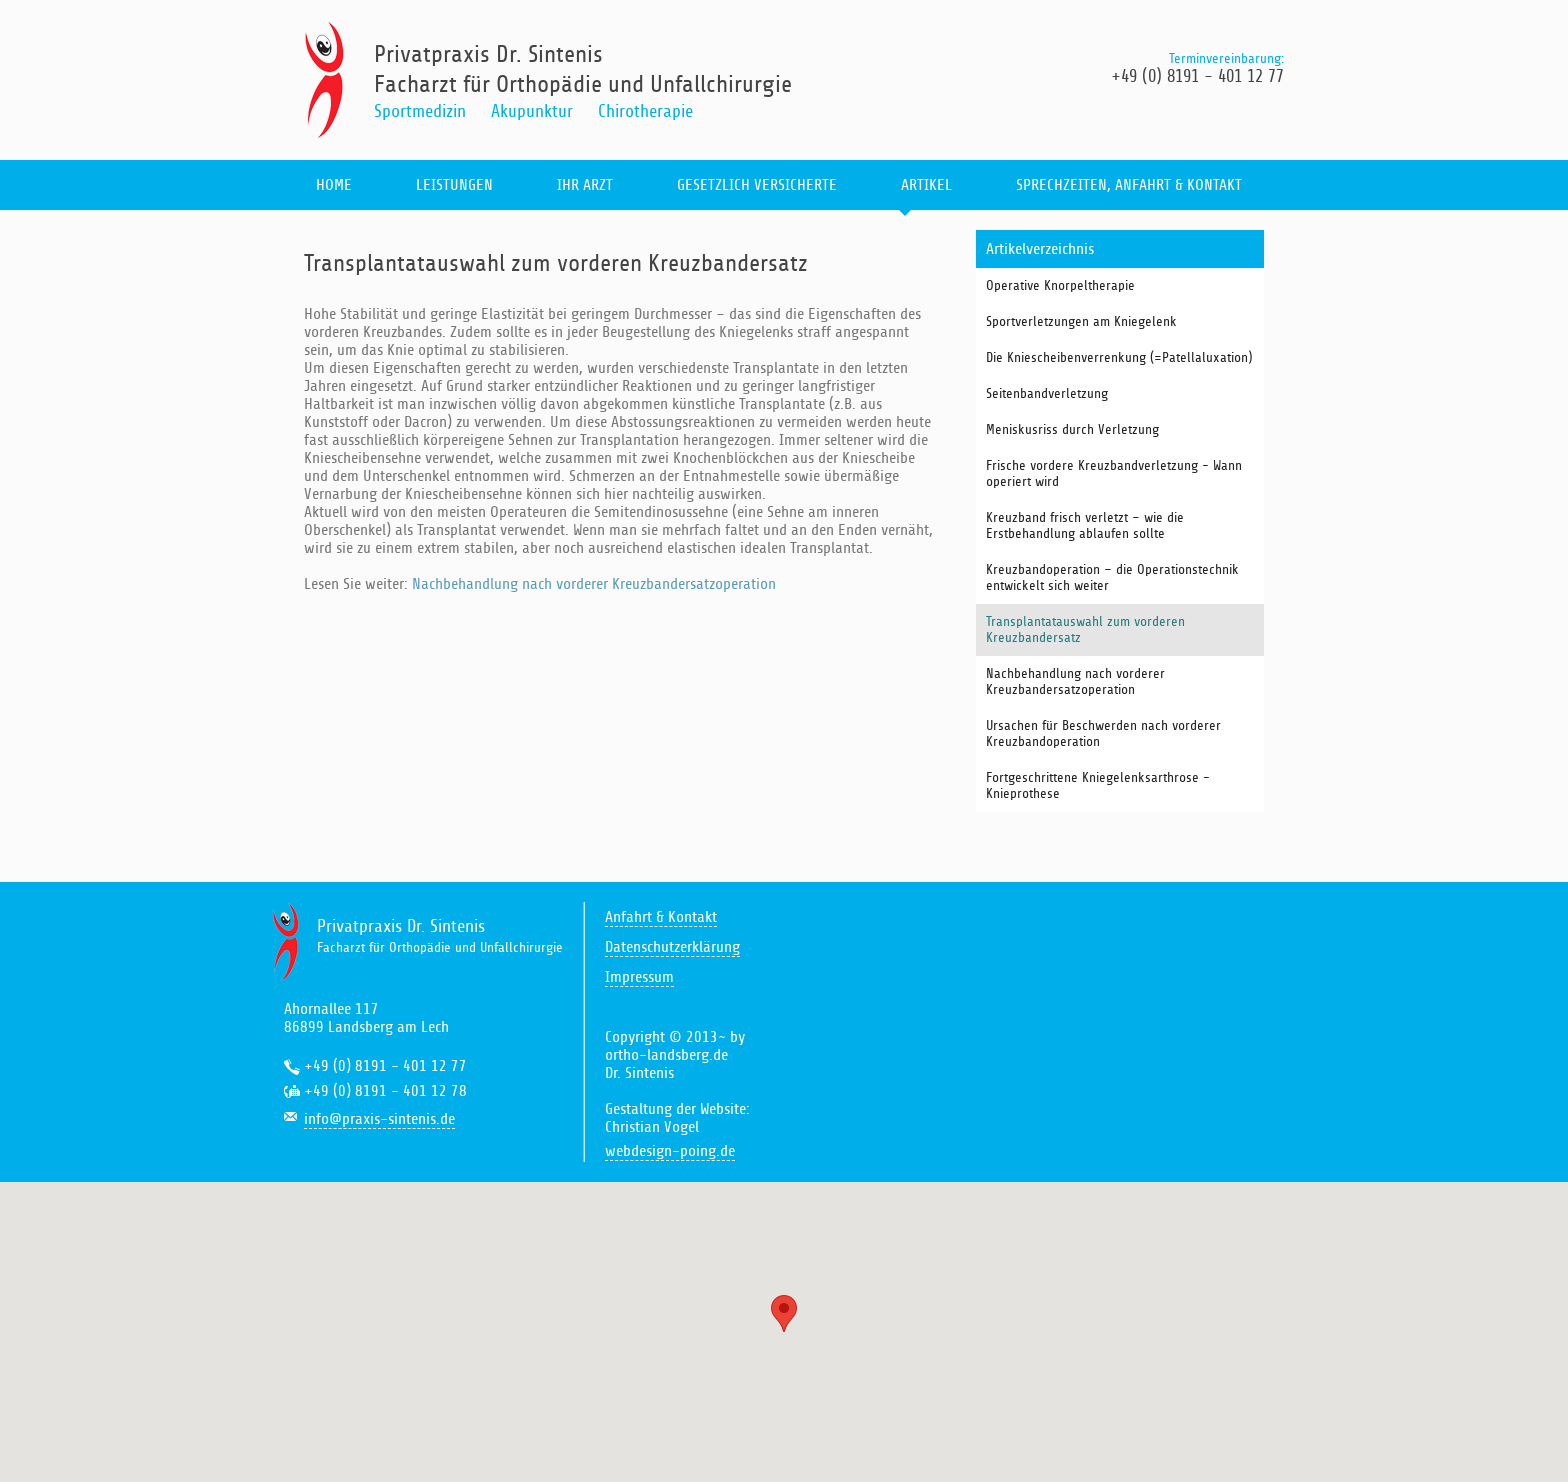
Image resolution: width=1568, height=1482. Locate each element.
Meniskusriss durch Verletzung (1072, 430)
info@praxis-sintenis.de (379, 1119)
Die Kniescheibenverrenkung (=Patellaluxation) (1119, 358)
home (334, 185)
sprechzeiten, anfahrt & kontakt (1129, 185)
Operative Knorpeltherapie (1060, 286)
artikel (926, 185)
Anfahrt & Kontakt (661, 917)
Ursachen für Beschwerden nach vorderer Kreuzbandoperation (1103, 734)
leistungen (454, 185)
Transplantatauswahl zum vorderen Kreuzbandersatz (1085, 630)
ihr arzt (585, 185)
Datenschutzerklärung (672, 947)
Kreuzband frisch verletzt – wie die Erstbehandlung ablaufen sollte (1085, 526)
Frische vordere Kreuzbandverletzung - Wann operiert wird (1114, 474)
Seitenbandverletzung (1047, 394)
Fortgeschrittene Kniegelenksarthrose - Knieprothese (1098, 786)
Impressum (639, 977)
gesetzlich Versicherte (757, 185)
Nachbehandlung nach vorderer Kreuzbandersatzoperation (594, 584)
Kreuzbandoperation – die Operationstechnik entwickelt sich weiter (1112, 578)
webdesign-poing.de (670, 1151)
